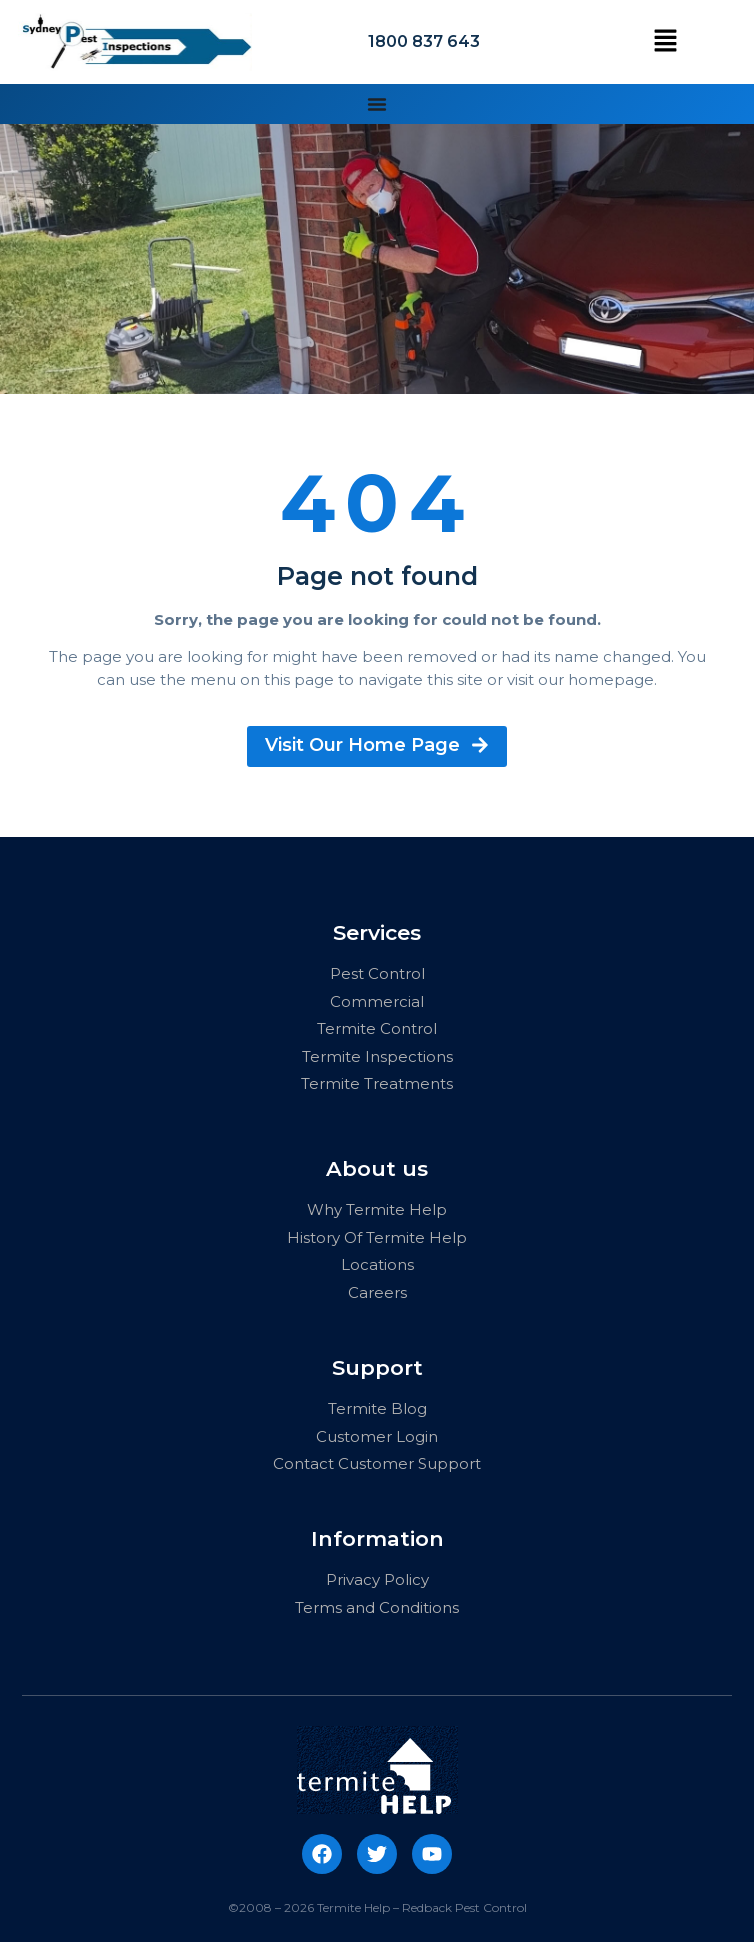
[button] (665, 42)
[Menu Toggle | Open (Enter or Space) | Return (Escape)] (377, 104)
